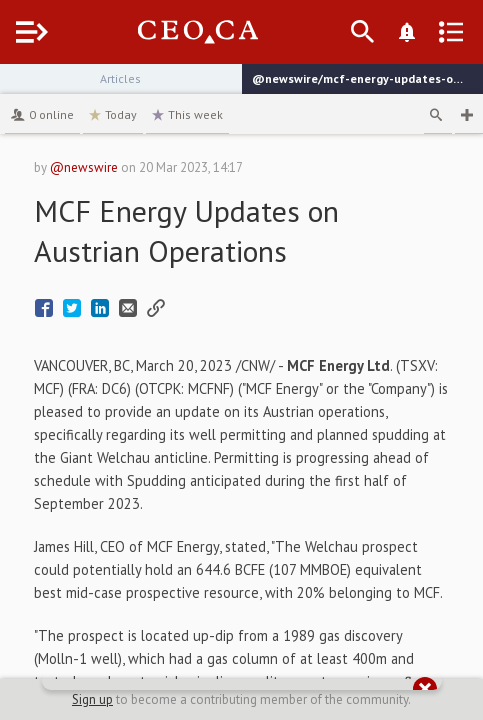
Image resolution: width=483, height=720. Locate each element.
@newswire (84, 167)
